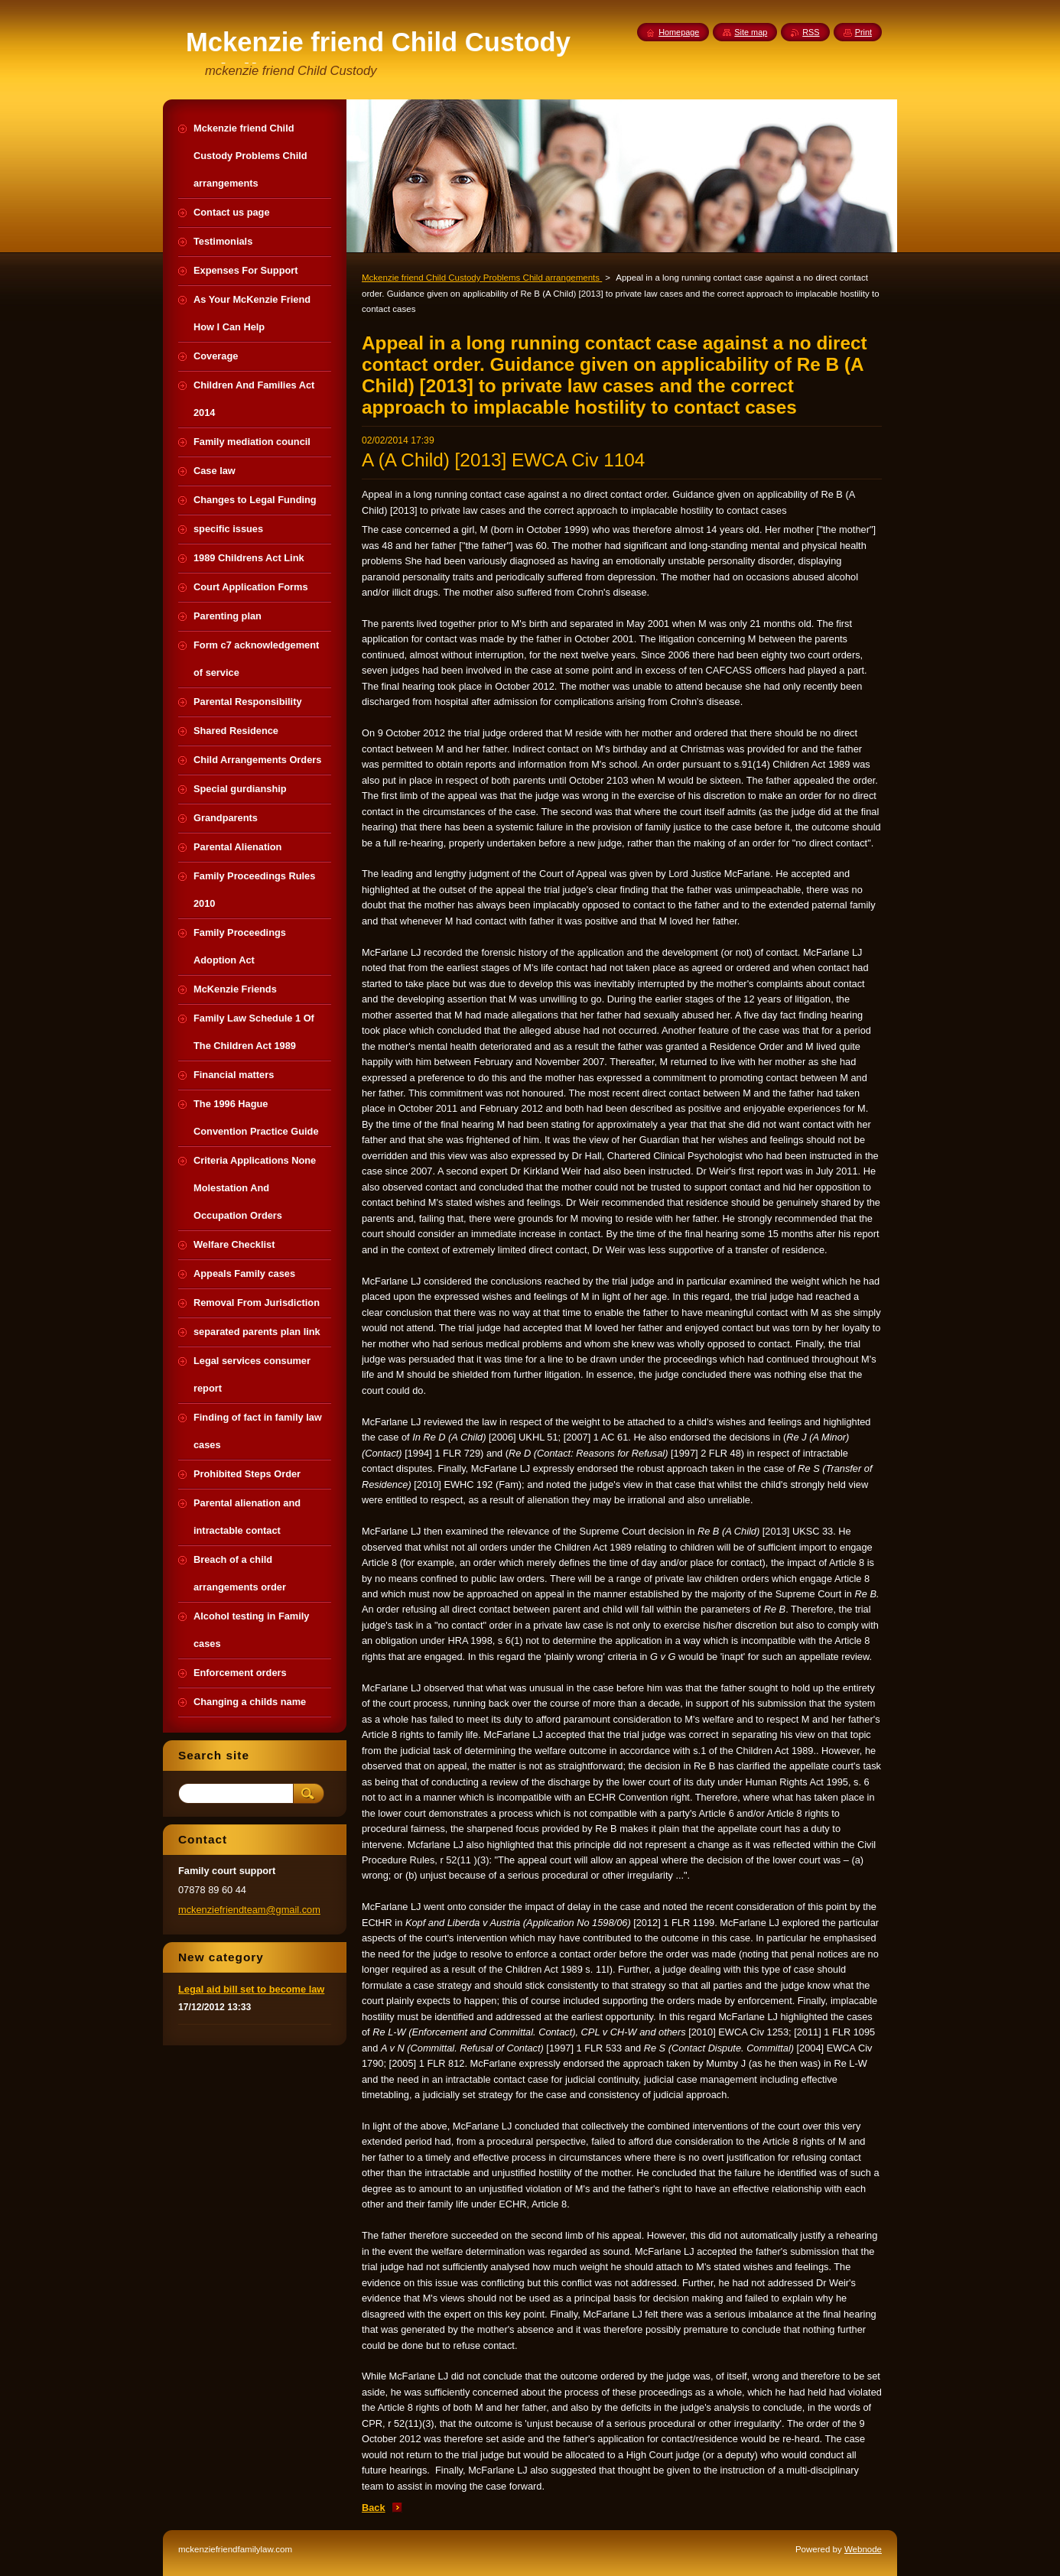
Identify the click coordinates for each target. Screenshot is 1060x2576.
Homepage (678, 32)
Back (373, 2507)
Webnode (863, 2549)
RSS (810, 32)
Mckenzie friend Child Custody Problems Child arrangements (482, 277)
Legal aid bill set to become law (251, 1989)
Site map (750, 32)
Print (863, 32)
